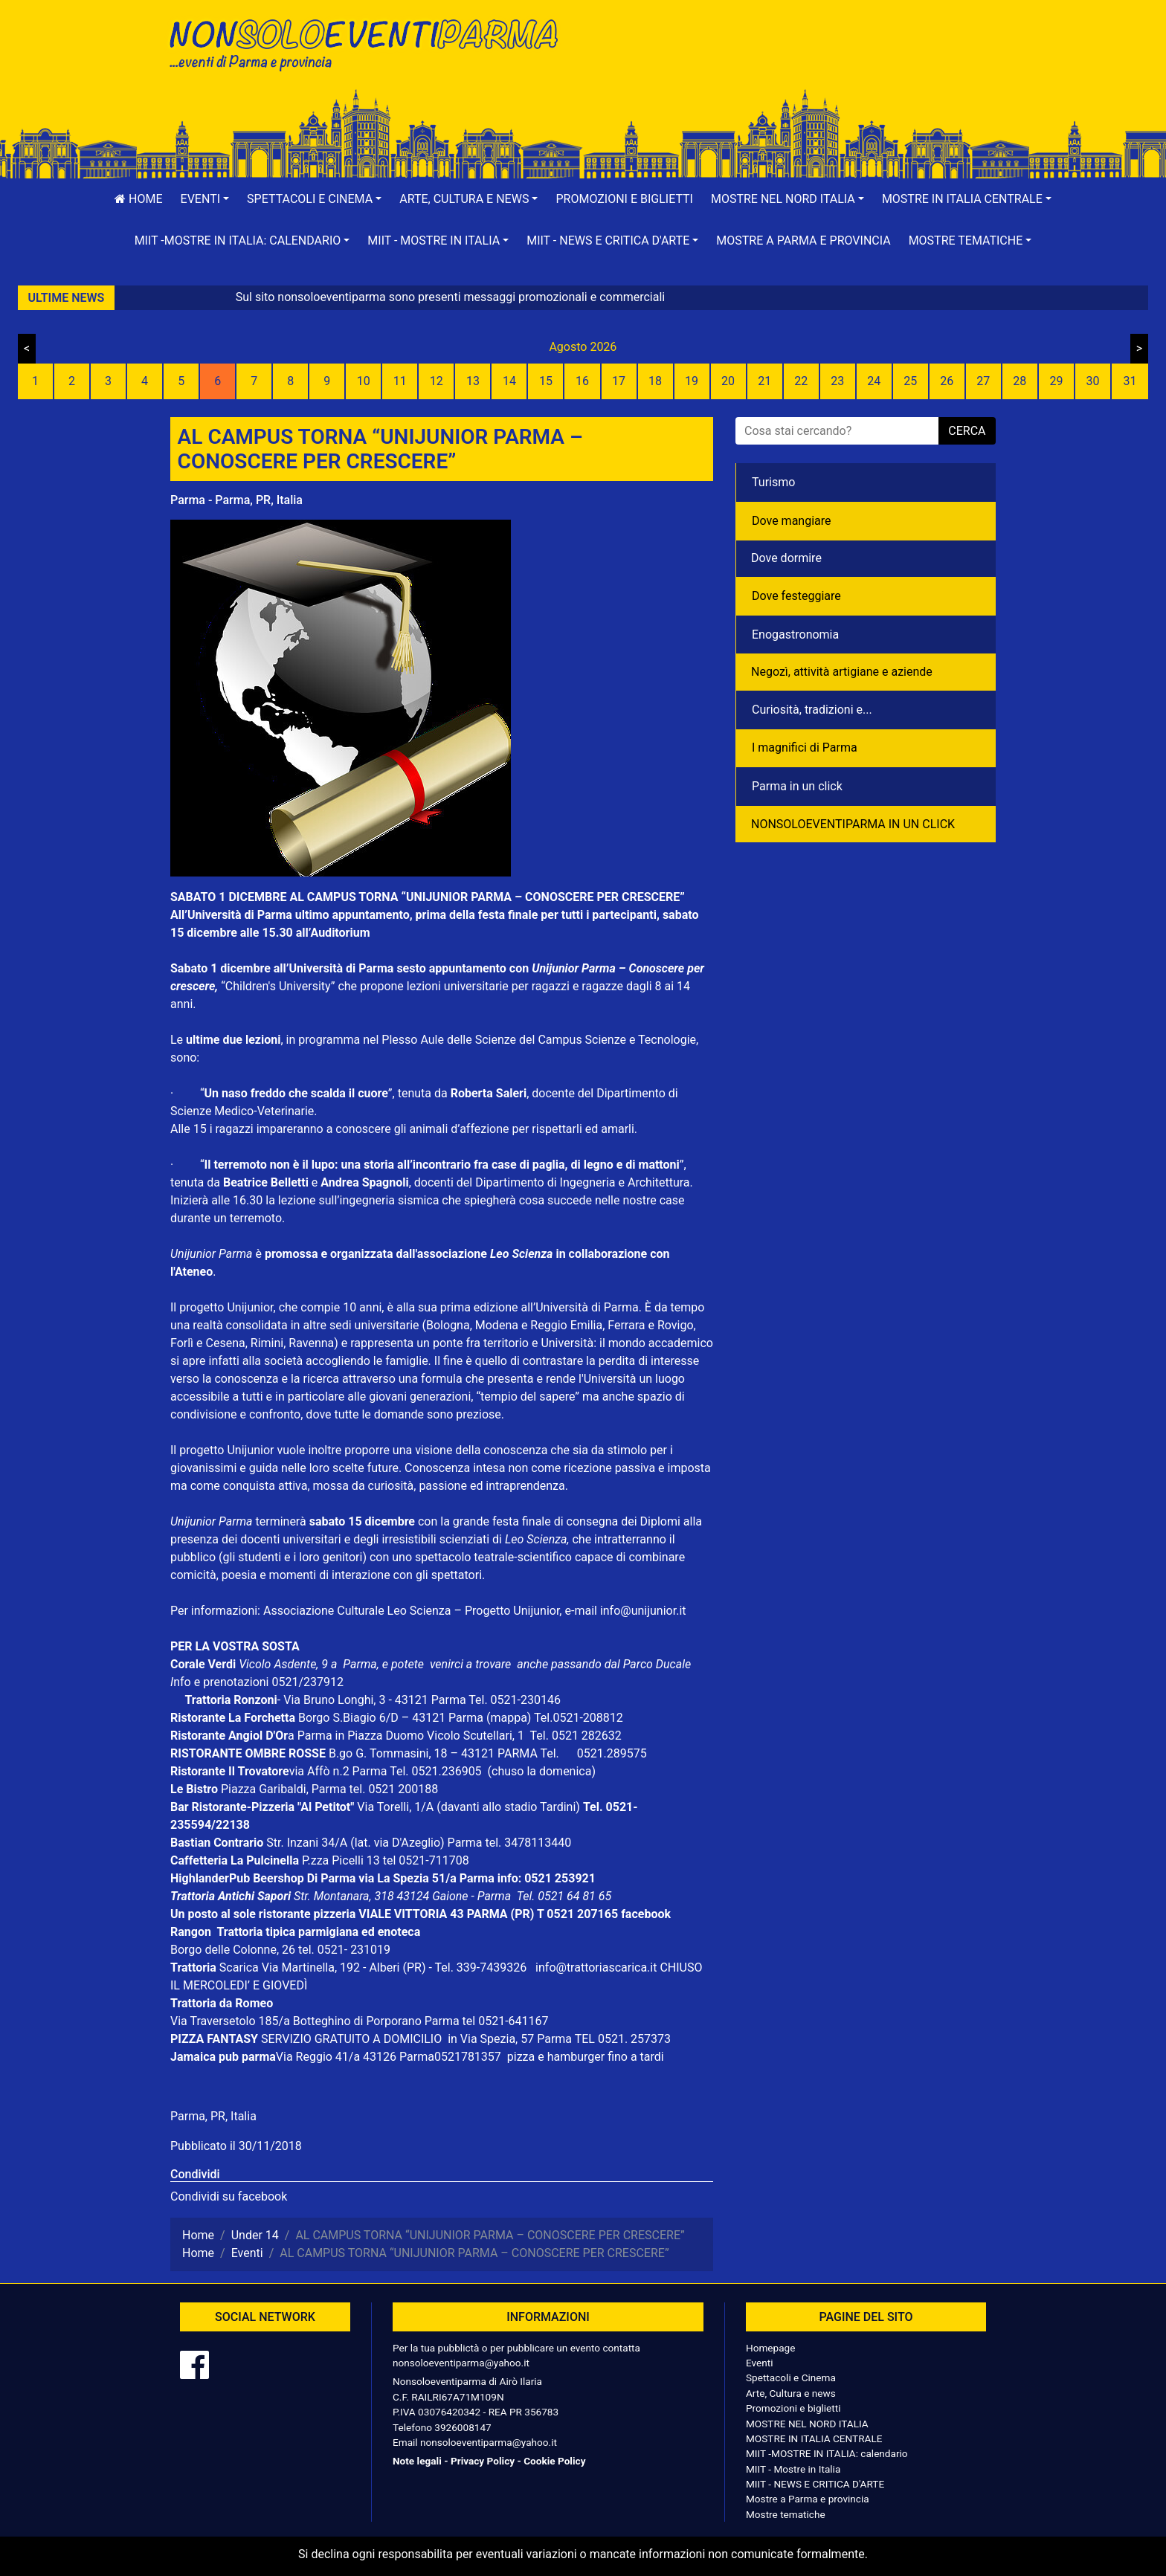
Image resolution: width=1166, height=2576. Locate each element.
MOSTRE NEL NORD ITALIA (807, 2424)
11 (400, 381)
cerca (966, 431)
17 (618, 381)
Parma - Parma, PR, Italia (236, 500)
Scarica (240, 1967)
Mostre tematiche (785, 2514)
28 (1019, 381)
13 (473, 381)
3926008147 (462, 2427)
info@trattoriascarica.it (596, 1967)
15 (546, 381)
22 (801, 381)
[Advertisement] (795, 60)
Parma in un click (797, 786)
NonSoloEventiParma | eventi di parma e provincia (371, 43)
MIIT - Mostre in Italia (793, 2469)
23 (837, 381)
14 (509, 381)
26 (946, 381)
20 (728, 381)
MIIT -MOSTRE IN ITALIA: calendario (827, 2453)
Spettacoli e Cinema (791, 2377)
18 (655, 381)
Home (138, 199)
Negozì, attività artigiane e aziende (842, 672)
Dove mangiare (791, 521)
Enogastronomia (795, 634)
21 (764, 381)
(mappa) (510, 1718)
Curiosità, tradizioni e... (812, 710)
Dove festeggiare (796, 596)
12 (436, 381)
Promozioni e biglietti (624, 199)
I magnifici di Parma (804, 747)
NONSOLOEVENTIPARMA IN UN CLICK (853, 824)
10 (363, 381)
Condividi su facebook (228, 2196)
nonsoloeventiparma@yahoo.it (461, 2363)
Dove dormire (786, 558)
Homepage (770, 2348)
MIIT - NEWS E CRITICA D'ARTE (815, 2484)
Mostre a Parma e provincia (803, 240)
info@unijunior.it (643, 1611)
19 (691, 381)
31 (1129, 381)
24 (873, 381)
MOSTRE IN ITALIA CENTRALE (814, 2438)
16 (582, 381)
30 (1092, 381)
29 (1056, 381)
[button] (205, 199)
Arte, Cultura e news (791, 2393)
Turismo (773, 482)
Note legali (417, 2461)
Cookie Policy (554, 2461)
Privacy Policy (483, 2461)
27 (983, 381)
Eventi (759, 2363)
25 (910, 381)
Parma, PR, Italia (213, 2116)
